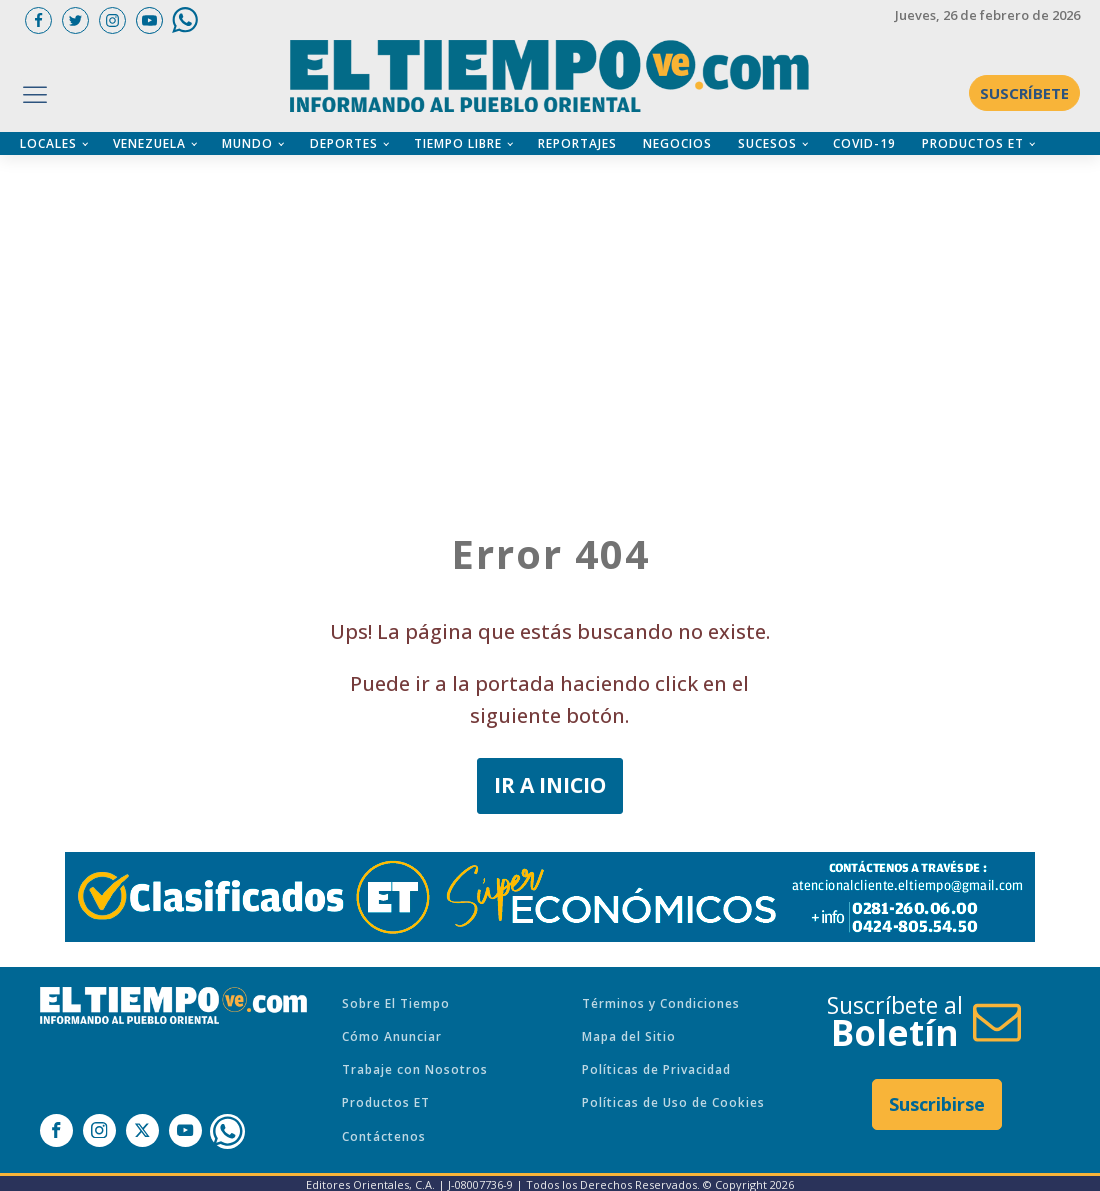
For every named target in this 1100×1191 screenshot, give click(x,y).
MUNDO (247, 143)
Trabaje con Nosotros (415, 1069)
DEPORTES (344, 143)
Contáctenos (384, 1136)
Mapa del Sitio (629, 1036)
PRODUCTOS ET (973, 143)
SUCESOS (767, 143)
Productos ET (386, 1102)
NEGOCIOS (677, 143)
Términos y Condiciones (661, 1003)
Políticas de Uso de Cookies (673, 1102)
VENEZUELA (149, 143)
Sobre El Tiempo (396, 1003)
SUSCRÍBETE (1024, 93)
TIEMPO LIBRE (458, 143)
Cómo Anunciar (392, 1036)
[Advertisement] (560, 295)
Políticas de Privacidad (656, 1069)
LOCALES (48, 143)
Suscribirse (937, 1104)
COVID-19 (864, 143)
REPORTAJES (577, 143)
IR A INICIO (550, 785)
